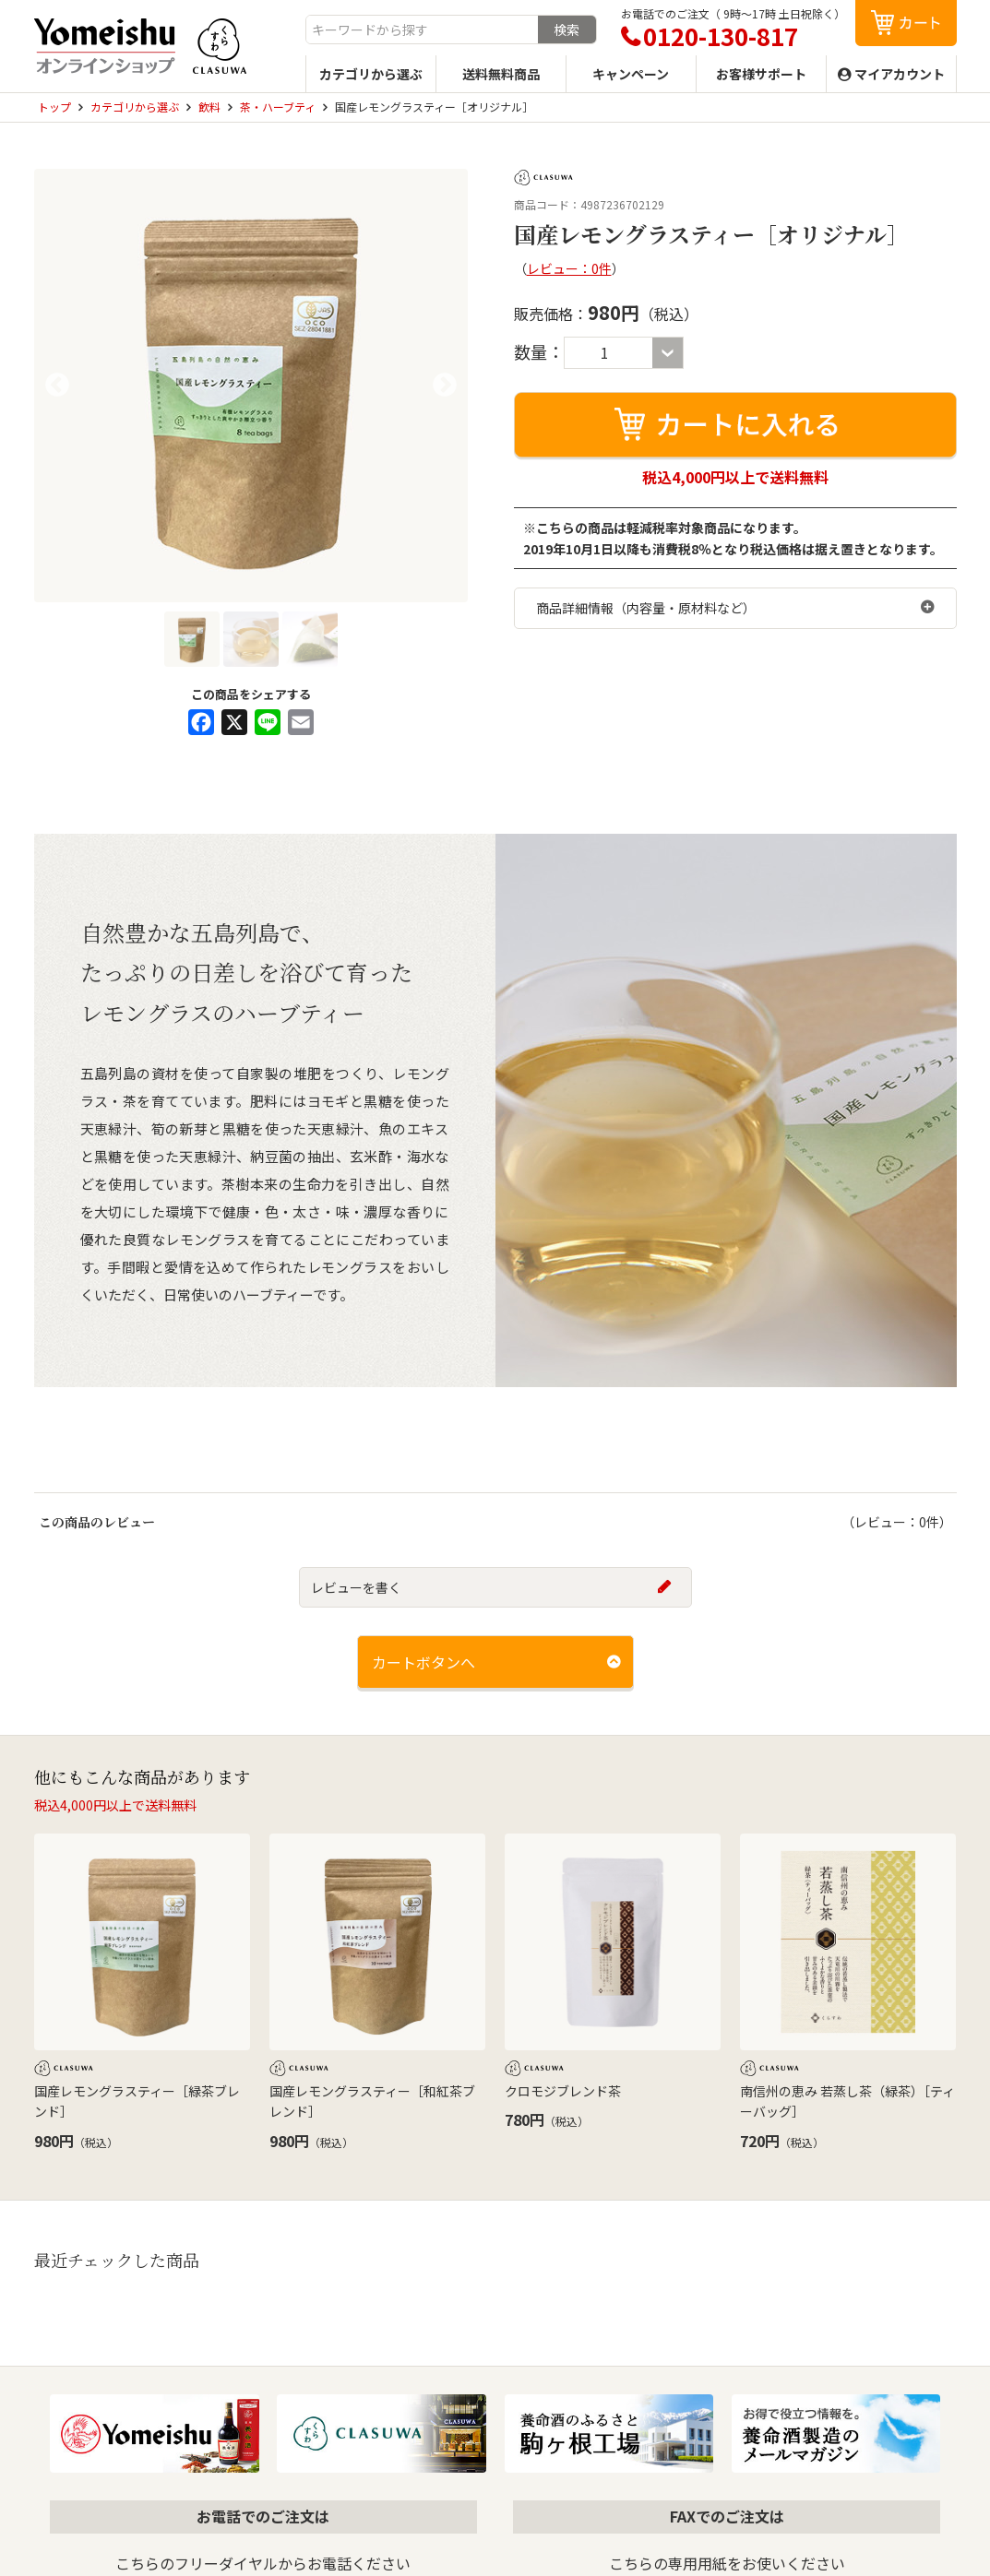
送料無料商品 (501, 74)
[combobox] (422, 29)
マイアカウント (899, 74)
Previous (57, 385)
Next (445, 385)
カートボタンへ (423, 1662)
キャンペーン (630, 74)
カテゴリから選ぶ (371, 74)
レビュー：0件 (569, 268)
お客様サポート (761, 74)
